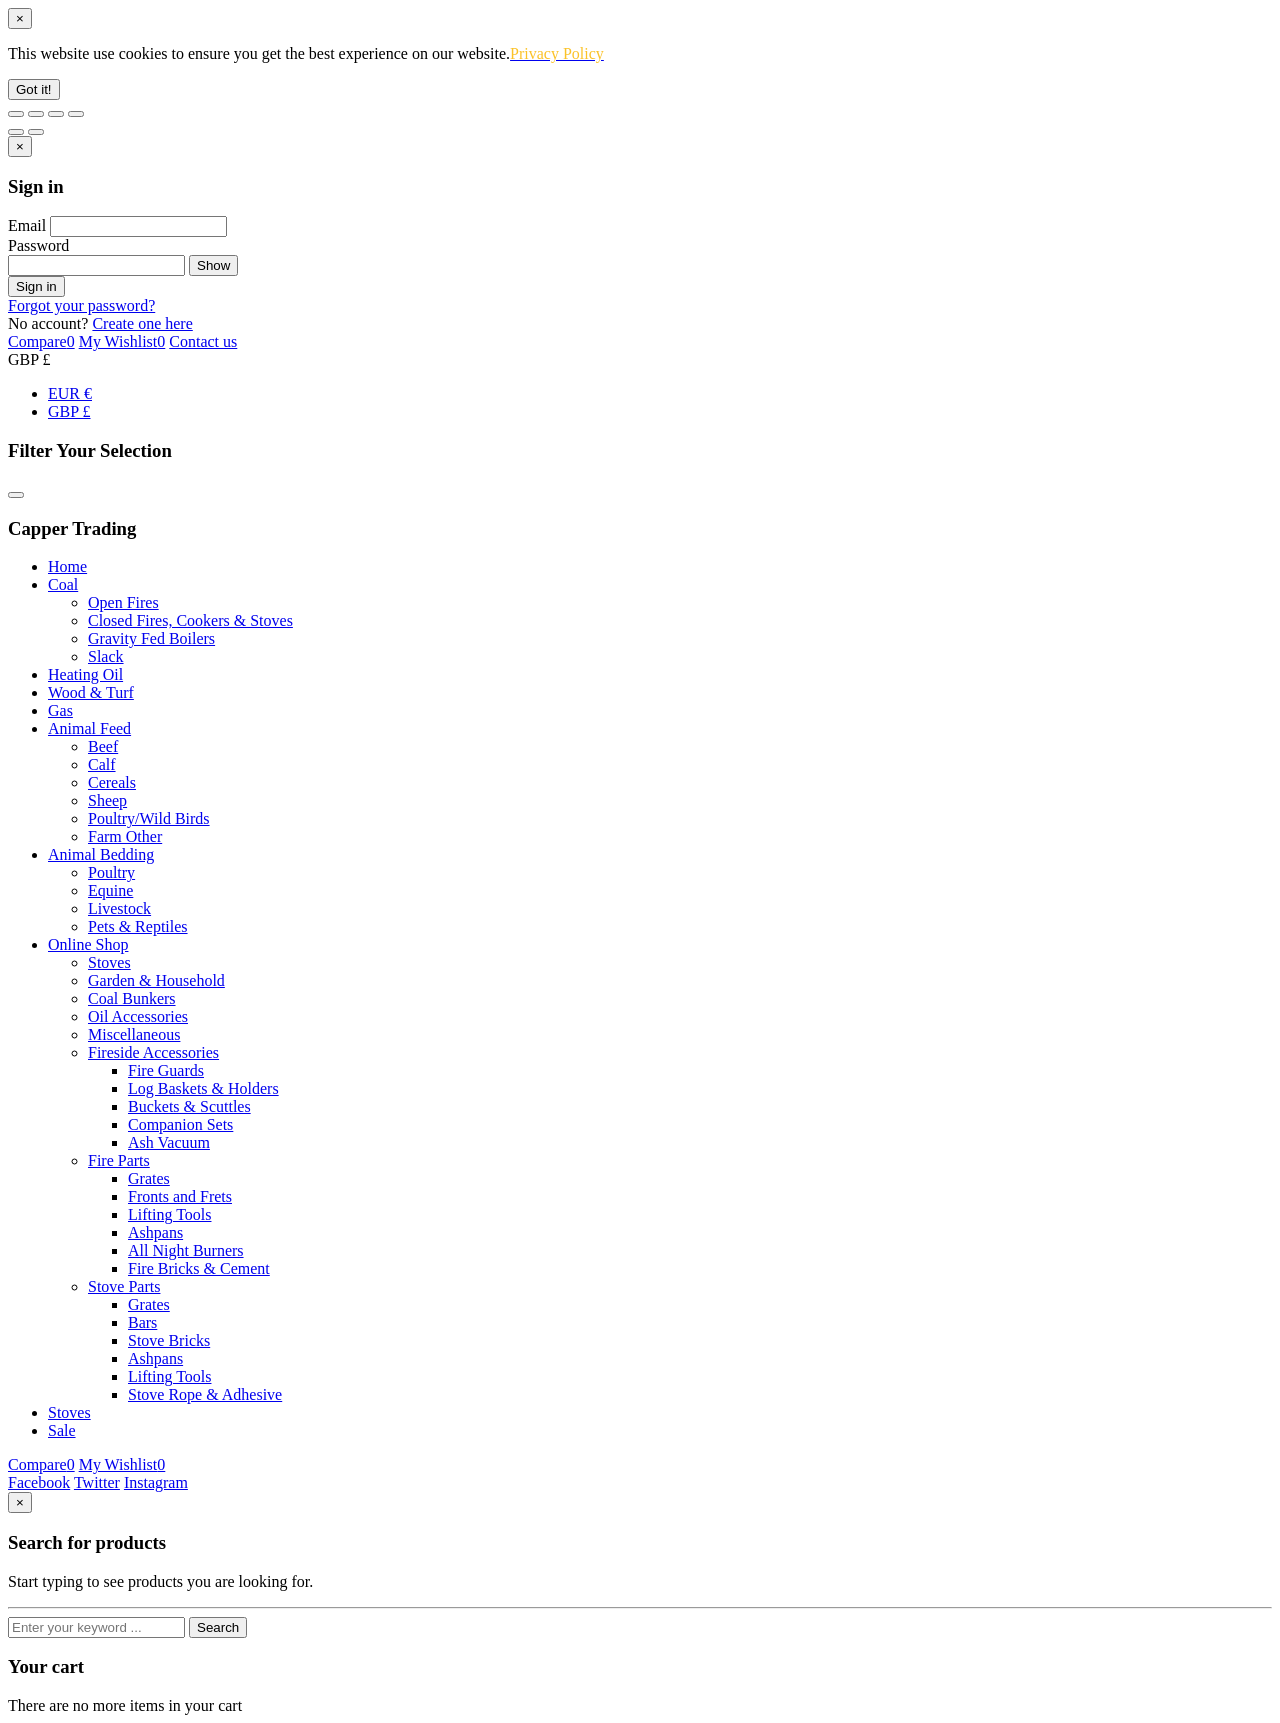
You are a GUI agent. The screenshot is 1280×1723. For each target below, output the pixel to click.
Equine (110, 890)
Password (38, 245)
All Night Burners (186, 1250)
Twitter (97, 1482)
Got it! (34, 89)
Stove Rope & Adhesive (205, 1394)
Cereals (112, 782)
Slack (106, 656)
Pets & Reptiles (138, 926)
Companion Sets (180, 1124)
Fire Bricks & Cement (199, 1268)
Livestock (119, 908)
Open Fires (123, 602)
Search (218, 1627)
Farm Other (125, 836)
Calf (102, 764)
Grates (149, 1178)
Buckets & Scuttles (189, 1106)
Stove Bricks (169, 1340)
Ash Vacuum (169, 1142)
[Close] (20, 18)
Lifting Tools (169, 1214)
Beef (103, 746)
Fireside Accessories (153, 1052)
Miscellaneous (134, 1034)
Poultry (111, 872)
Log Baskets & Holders (203, 1088)
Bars (142, 1322)
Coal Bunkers (132, 998)
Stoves (109, 962)
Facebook (39, 1482)
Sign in (36, 286)
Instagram (156, 1482)
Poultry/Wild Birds (149, 818)
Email (27, 225)
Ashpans (155, 1232)
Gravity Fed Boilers (151, 638)
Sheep (107, 800)
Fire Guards (166, 1070)
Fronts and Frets (180, 1196)
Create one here (142, 323)
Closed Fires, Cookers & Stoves (190, 620)
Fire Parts (119, 1160)
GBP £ (69, 411)
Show (213, 265)
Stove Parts (124, 1286)
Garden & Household (156, 980)
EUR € (70, 393)
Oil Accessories (138, 1016)
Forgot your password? (81, 305)
